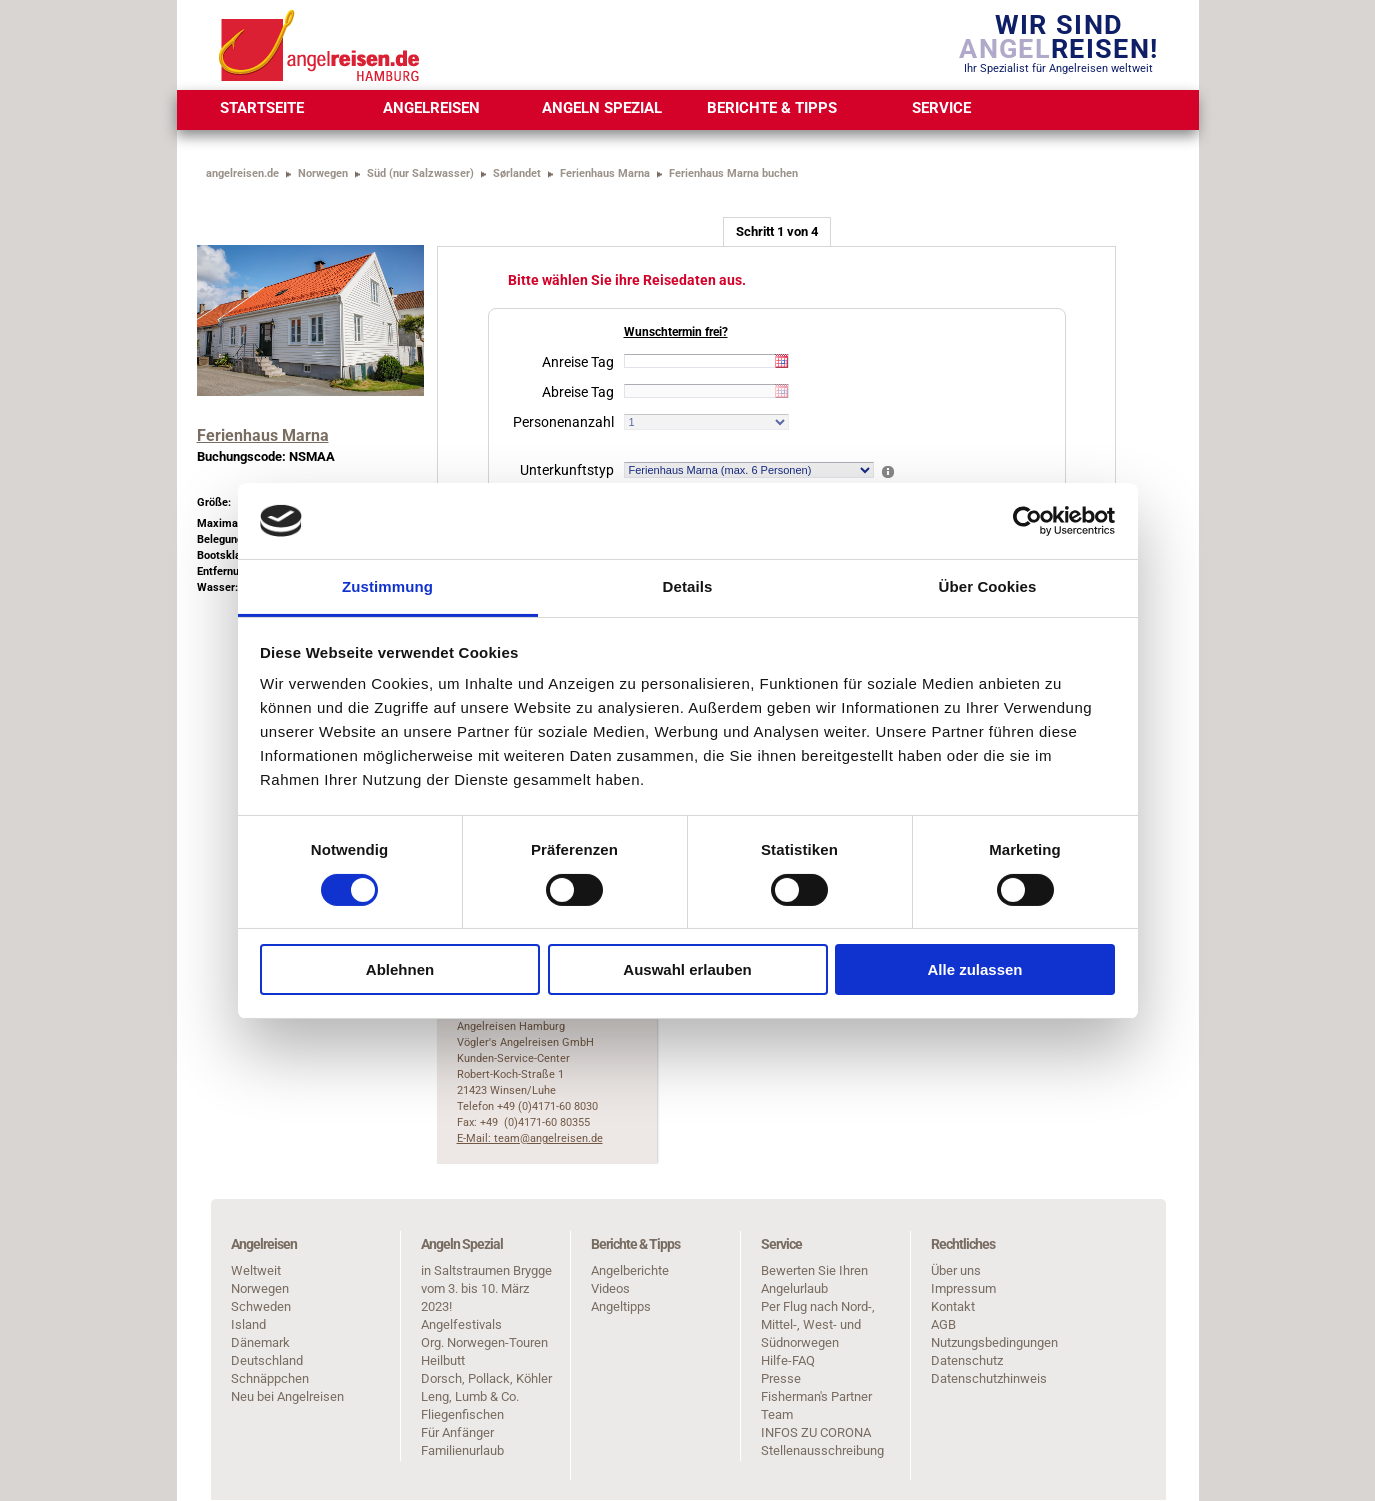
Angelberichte (630, 1270)
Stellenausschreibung (822, 1450)
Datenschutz (967, 1360)
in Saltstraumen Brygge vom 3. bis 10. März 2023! (486, 1288)
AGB (943, 1324)
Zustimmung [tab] (387, 586)
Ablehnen (400, 969)
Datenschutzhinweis (989, 1378)
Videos (610, 1288)
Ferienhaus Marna (605, 173)
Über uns (956, 1270)
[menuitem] (262, 110)
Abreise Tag (578, 392)
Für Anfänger (457, 1432)
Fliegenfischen (462, 1414)
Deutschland (267, 1360)
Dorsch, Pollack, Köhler (486, 1378)
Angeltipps (621, 1306)
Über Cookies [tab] (988, 586)
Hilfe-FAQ (788, 1360)
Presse (781, 1378)
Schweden (261, 1306)
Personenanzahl (563, 422)
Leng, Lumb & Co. (470, 1396)
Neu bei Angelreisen (287, 1396)
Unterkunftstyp (567, 470)
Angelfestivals (461, 1324)
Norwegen (323, 173)
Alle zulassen (974, 969)
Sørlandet (517, 173)
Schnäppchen (270, 1378)
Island (248, 1324)
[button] (894, 472)
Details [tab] (688, 586)
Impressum (963, 1288)
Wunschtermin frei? (676, 332)
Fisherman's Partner (816, 1396)
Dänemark (260, 1342)
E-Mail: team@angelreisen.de (530, 1138)
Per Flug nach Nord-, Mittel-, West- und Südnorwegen (818, 1324)
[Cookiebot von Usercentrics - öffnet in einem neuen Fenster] (1027, 521)
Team (777, 1414)
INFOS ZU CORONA (816, 1432)
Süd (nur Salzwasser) (420, 173)
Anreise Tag (578, 362)
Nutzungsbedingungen (994, 1342)
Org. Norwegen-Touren (484, 1342)
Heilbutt (443, 1360)
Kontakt (953, 1306)
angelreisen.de (242, 173)
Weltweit (256, 1270)
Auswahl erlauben (687, 969)
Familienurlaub (462, 1450)
